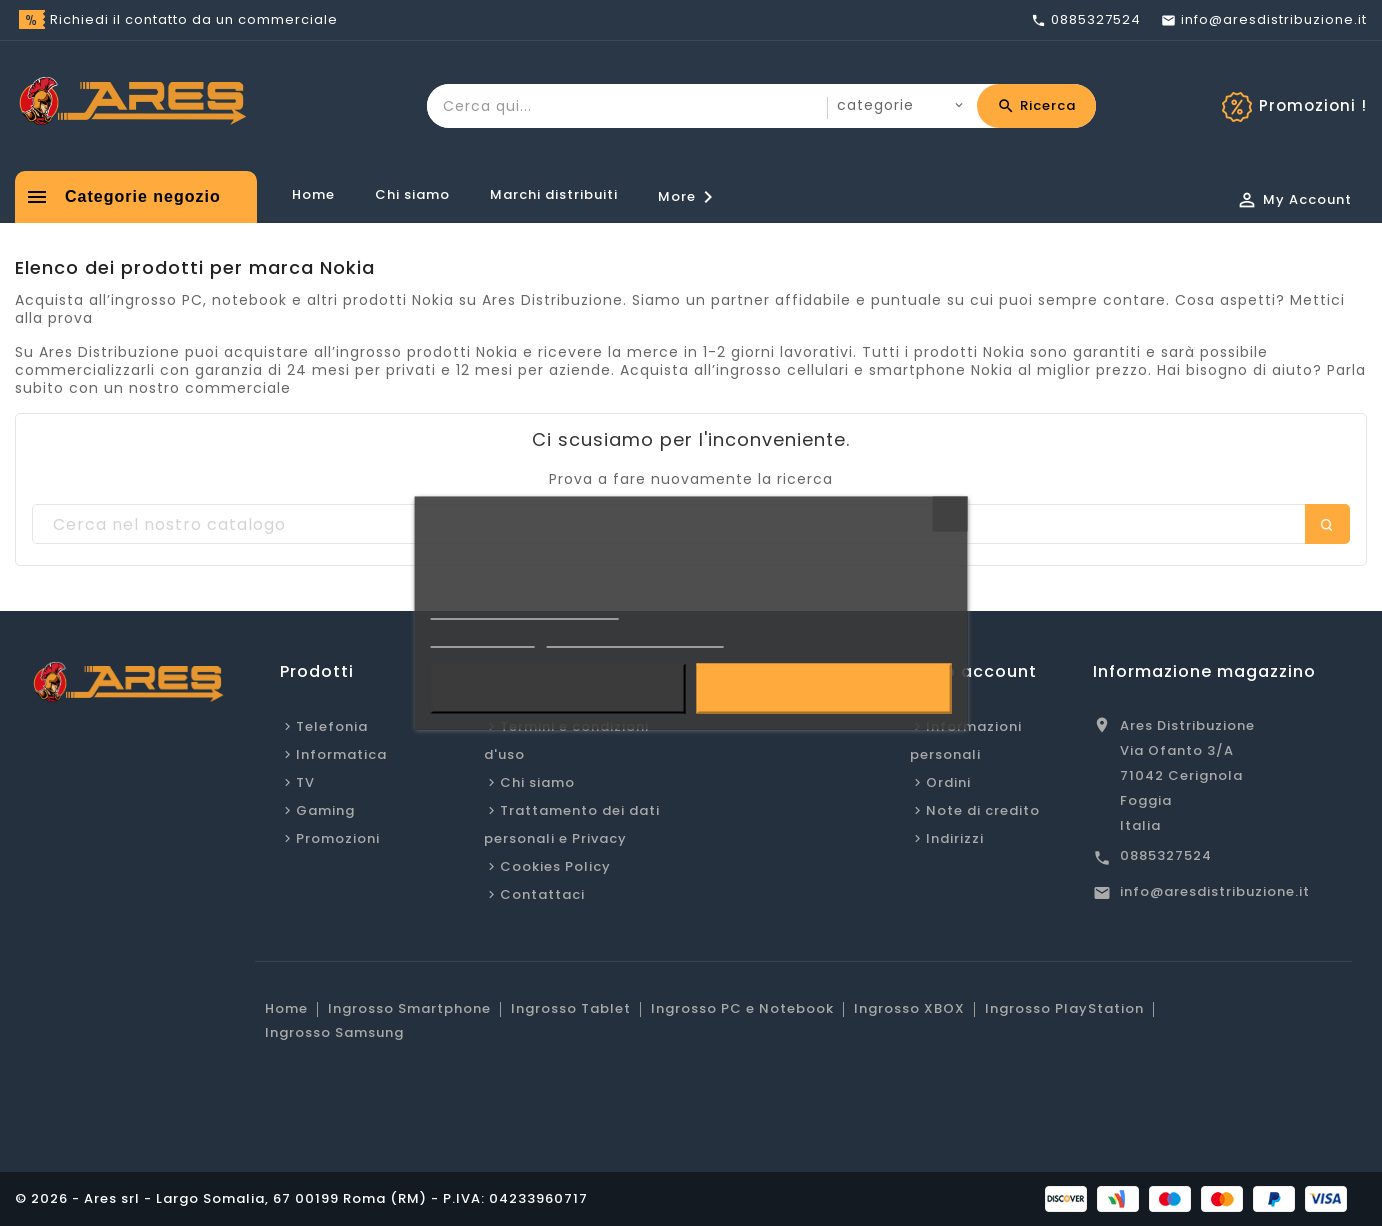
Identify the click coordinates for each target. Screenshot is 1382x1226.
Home (313, 194)
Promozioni (338, 838)
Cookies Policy (555, 866)
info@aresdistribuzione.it (1215, 891)
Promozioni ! (1313, 105)
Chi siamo (412, 194)
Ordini (948, 782)
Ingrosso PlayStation (1064, 1008)
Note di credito (983, 810)
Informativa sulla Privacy (525, 610)
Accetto (823, 689)
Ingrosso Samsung (334, 1032)
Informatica (341, 754)
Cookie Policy (483, 638)
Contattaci (542, 894)
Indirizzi (955, 838)
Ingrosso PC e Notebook (742, 1008)
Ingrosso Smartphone (409, 1008)
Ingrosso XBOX (909, 1008)
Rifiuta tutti (558, 689)
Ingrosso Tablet (571, 1008)
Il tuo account (973, 671)
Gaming (325, 810)
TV (305, 782)
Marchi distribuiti (554, 194)
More (689, 197)
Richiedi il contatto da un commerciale (194, 19)
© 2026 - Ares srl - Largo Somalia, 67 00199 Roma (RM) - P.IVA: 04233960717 (301, 1198)
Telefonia (332, 726)
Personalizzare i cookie (635, 638)
